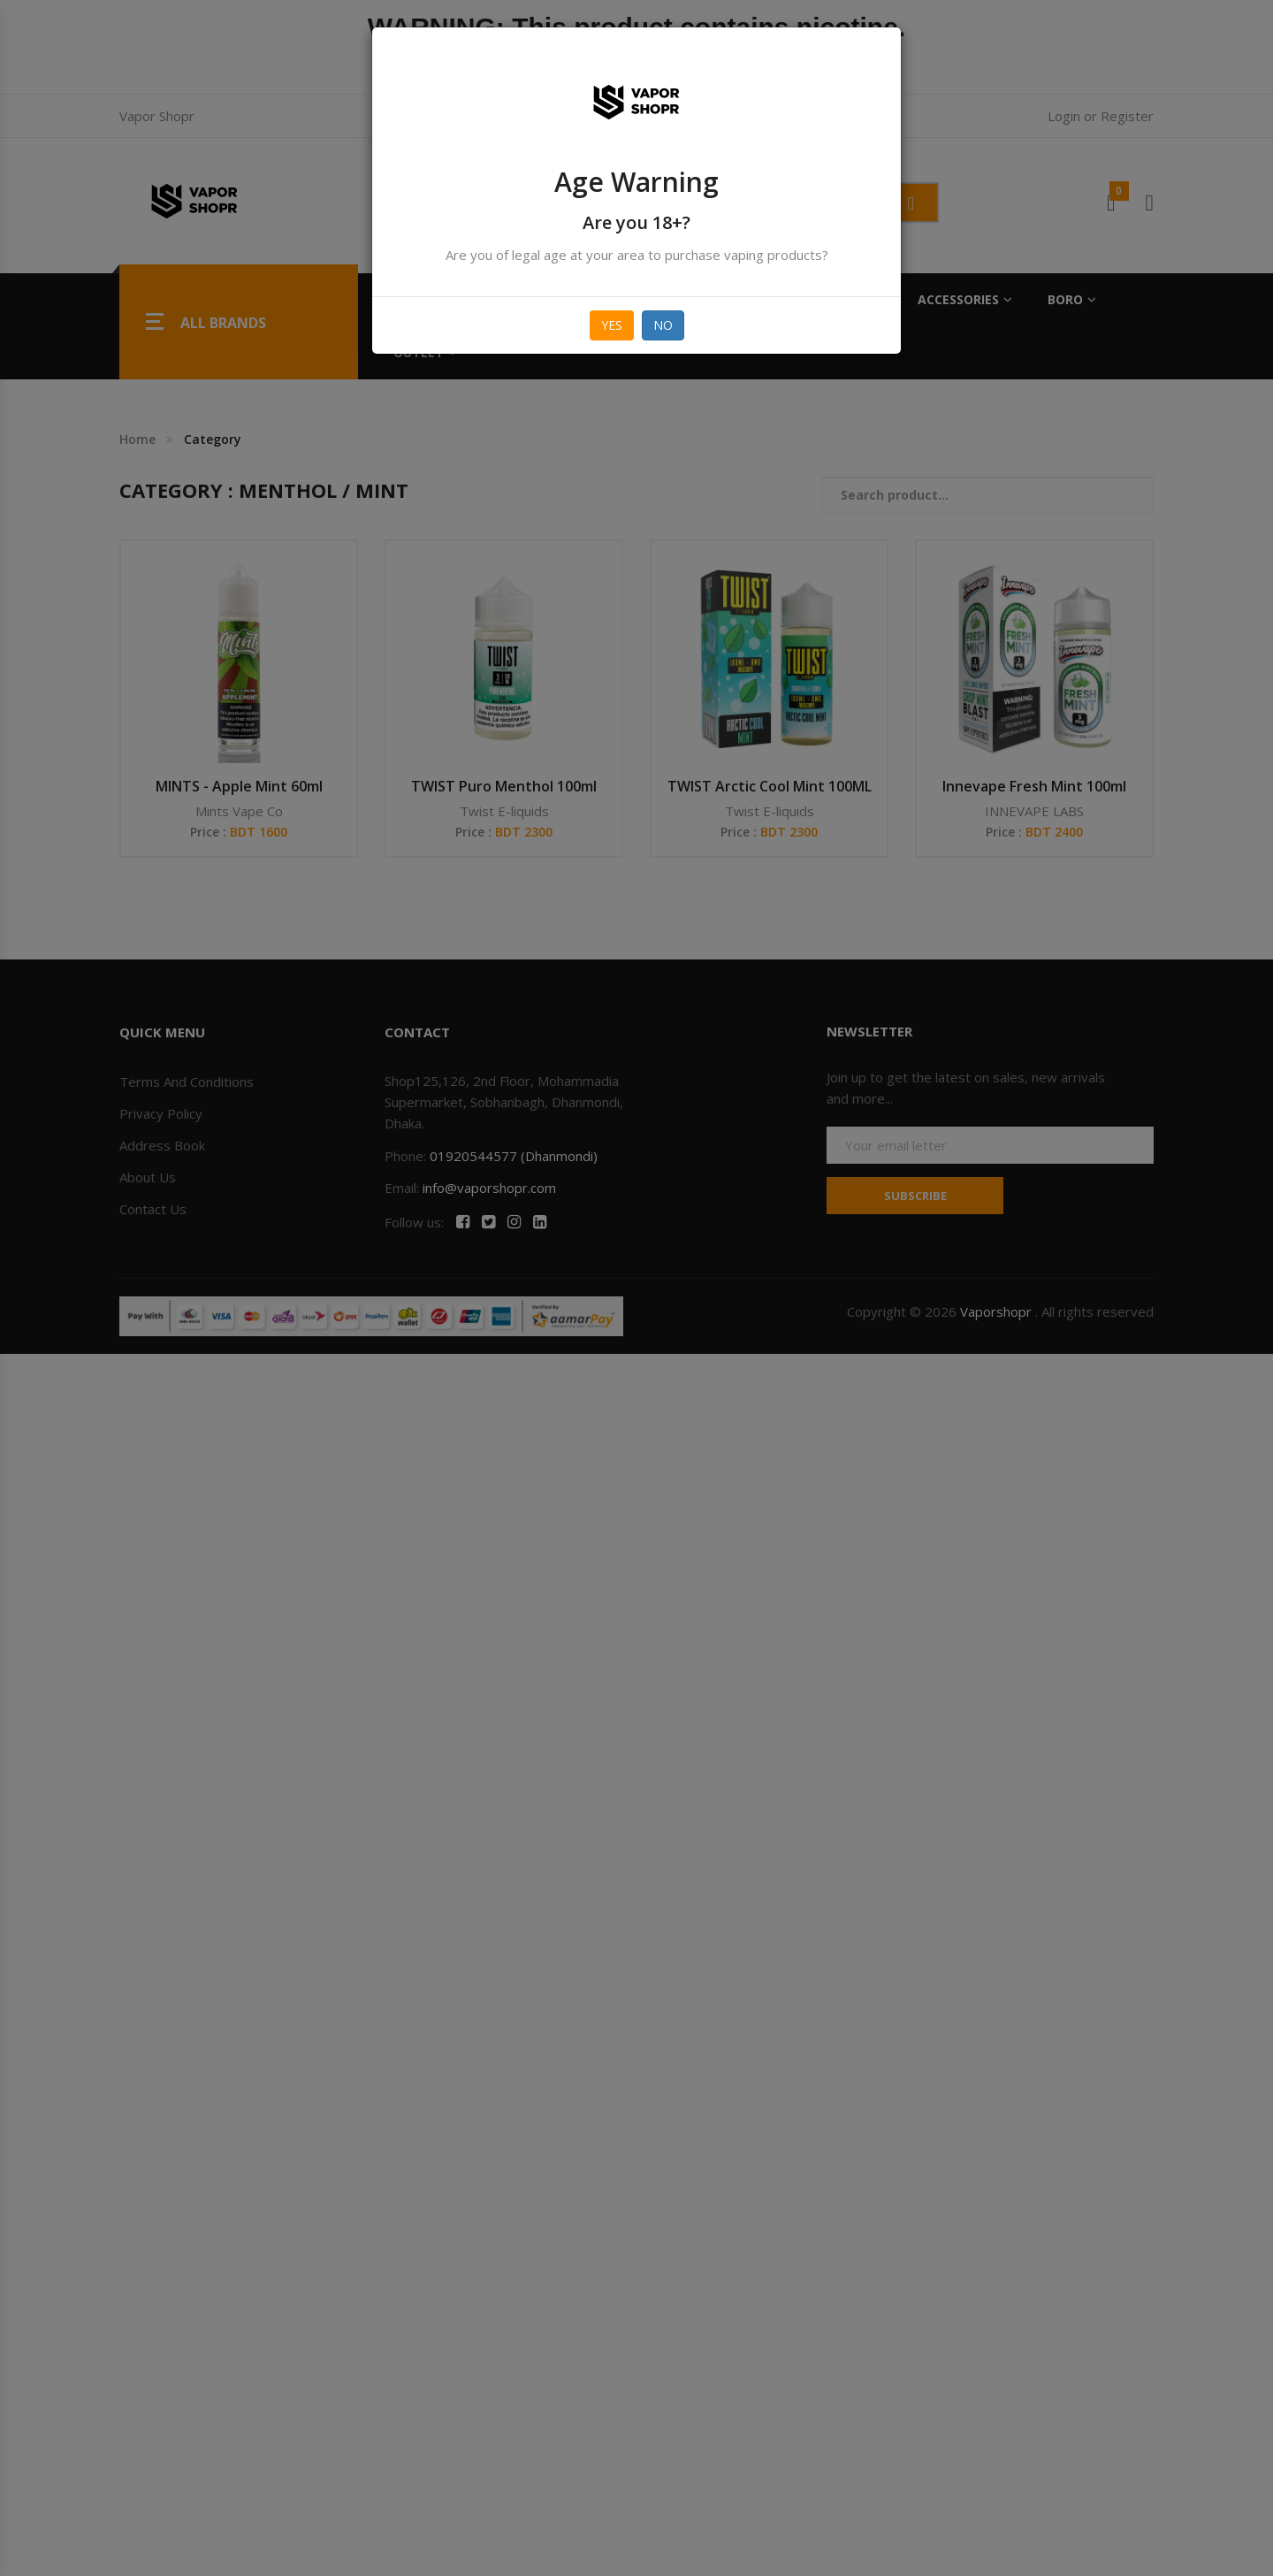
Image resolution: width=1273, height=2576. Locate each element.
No (663, 325)
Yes (611, 325)
